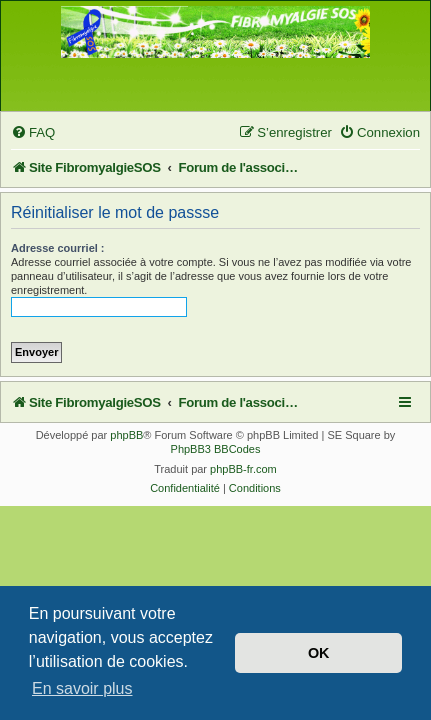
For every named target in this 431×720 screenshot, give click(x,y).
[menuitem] (33, 132)
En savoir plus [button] (82, 688)
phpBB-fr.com (243, 469)
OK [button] (319, 653)
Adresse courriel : (58, 248)
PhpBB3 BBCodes (216, 449)
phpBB (126, 435)
